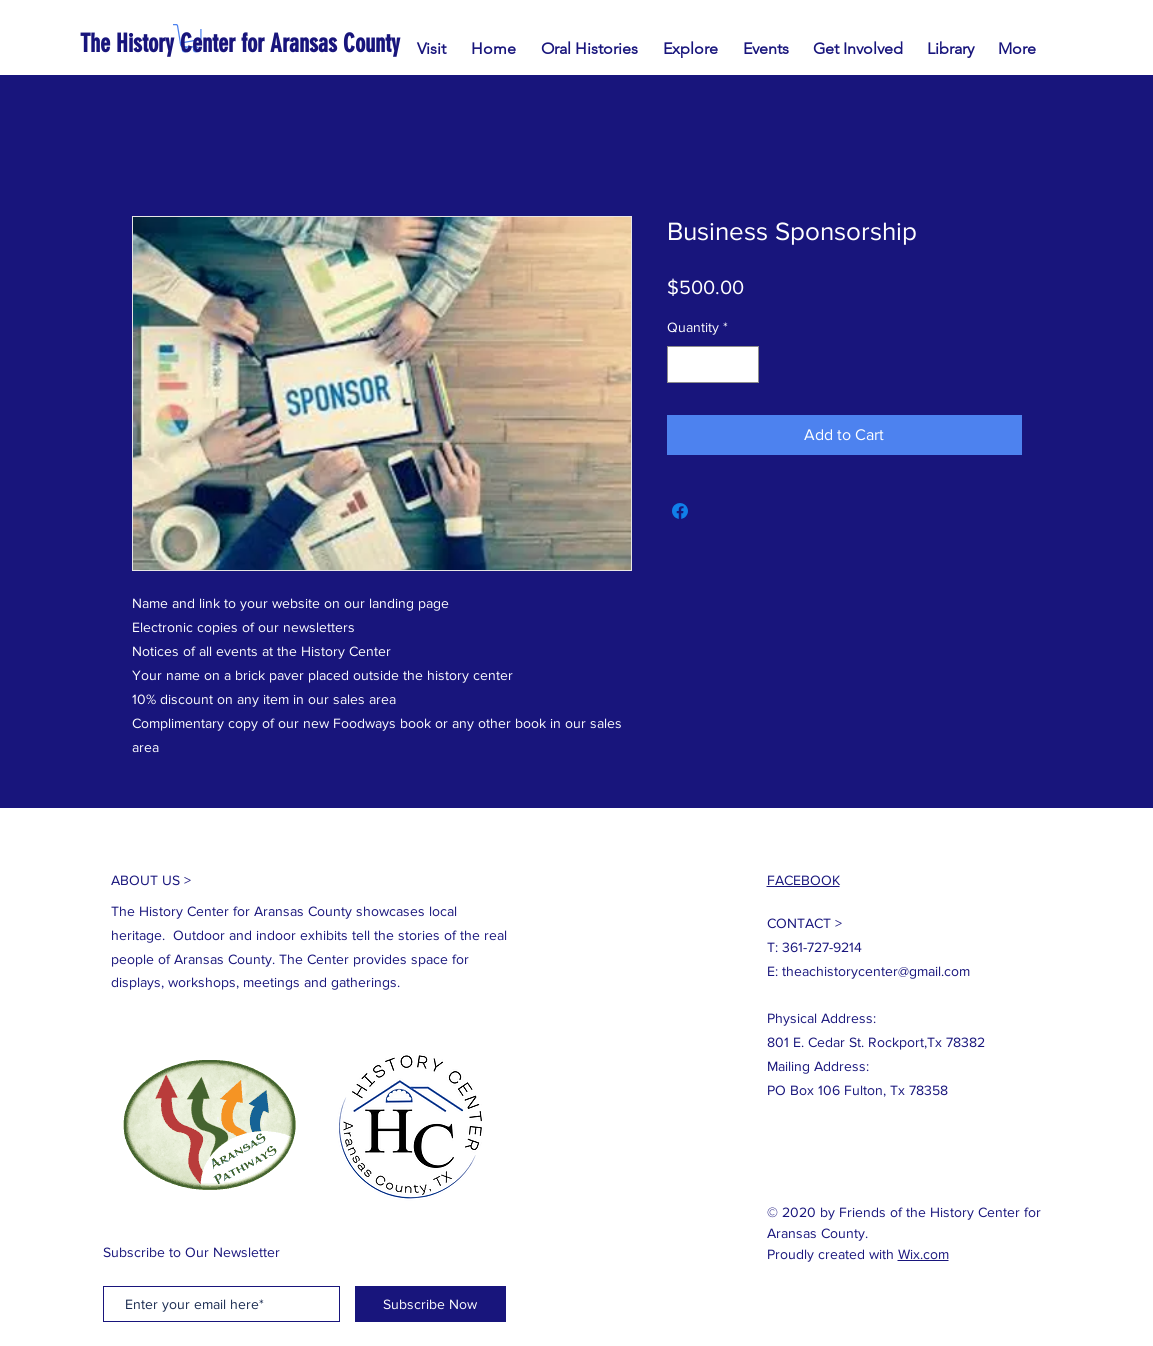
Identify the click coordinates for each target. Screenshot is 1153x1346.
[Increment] (743, 364)
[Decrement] (682, 364)
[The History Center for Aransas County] (311, 43)
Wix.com (923, 1254)
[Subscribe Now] (430, 1304)
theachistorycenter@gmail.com (876, 971)
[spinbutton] (713, 364)
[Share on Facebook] (680, 511)
